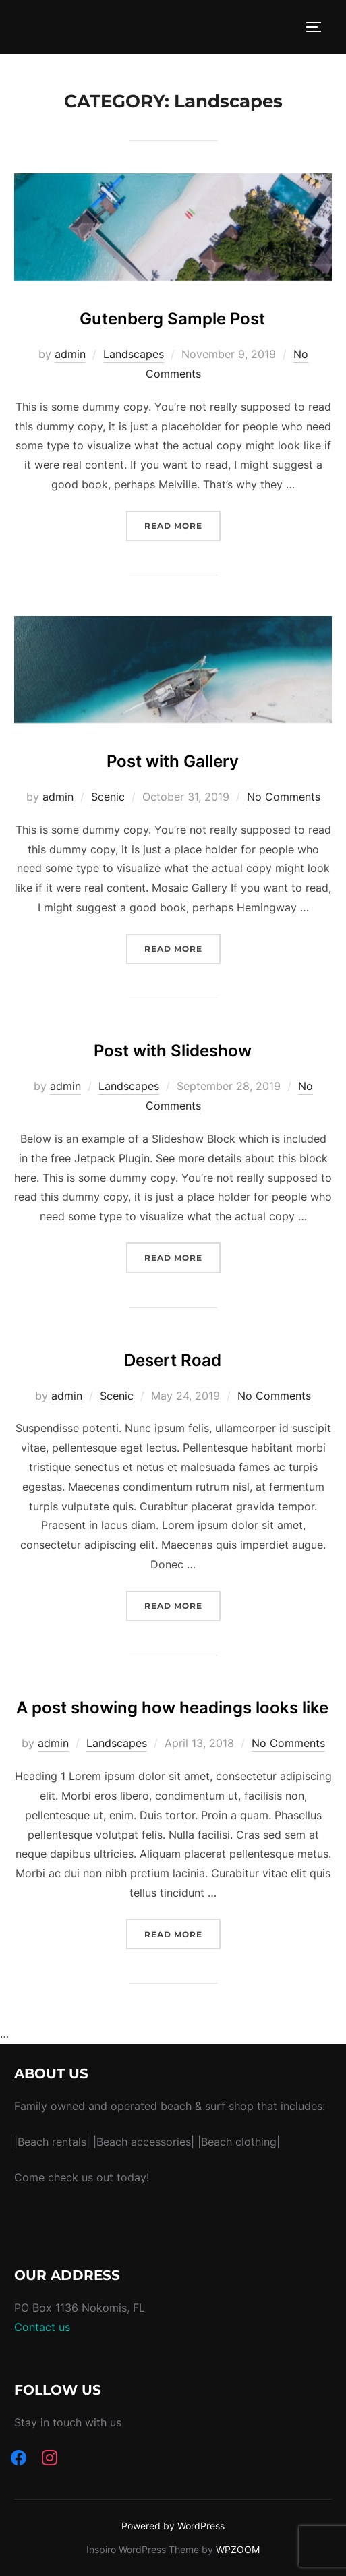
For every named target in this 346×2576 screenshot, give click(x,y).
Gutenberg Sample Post (172, 318)
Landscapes (133, 354)
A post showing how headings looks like (172, 1707)
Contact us (42, 2327)
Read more (182, 524)
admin (70, 354)
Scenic (108, 796)
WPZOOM (238, 2549)
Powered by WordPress (173, 2525)
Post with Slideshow (173, 1050)
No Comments (283, 796)
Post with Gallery (173, 761)
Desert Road (172, 1360)
